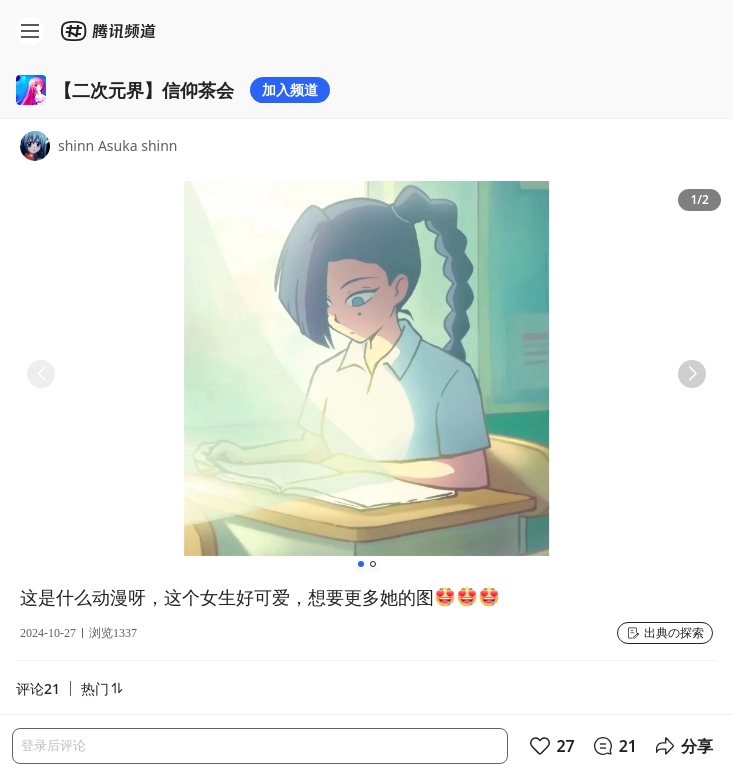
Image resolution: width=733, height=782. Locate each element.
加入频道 (290, 89)
